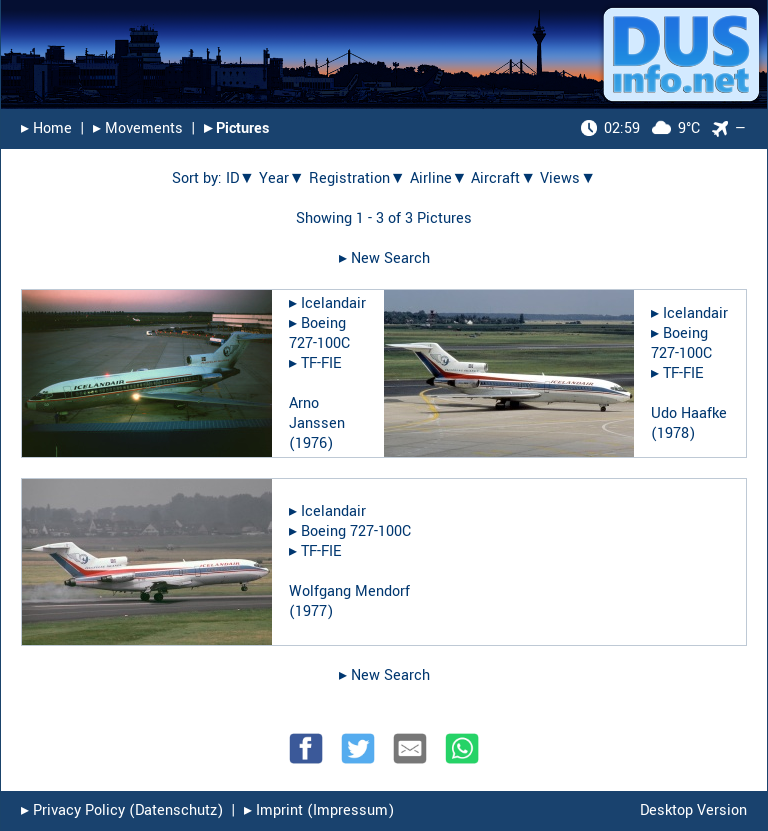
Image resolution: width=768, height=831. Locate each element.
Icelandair (333, 303)
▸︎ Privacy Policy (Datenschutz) (122, 810)
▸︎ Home (46, 128)
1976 (311, 443)
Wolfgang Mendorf (349, 591)
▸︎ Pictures (236, 128)
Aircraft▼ (503, 178)
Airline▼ (439, 178)
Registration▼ (357, 178)
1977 (311, 611)
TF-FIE (321, 363)
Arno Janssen (317, 413)
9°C (640, 128)
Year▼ (282, 178)
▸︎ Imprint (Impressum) (319, 810)
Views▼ (568, 178)
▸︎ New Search (384, 258)
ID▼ (240, 178)
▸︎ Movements (138, 128)
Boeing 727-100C (319, 333)
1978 (673, 433)
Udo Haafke (689, 413)
